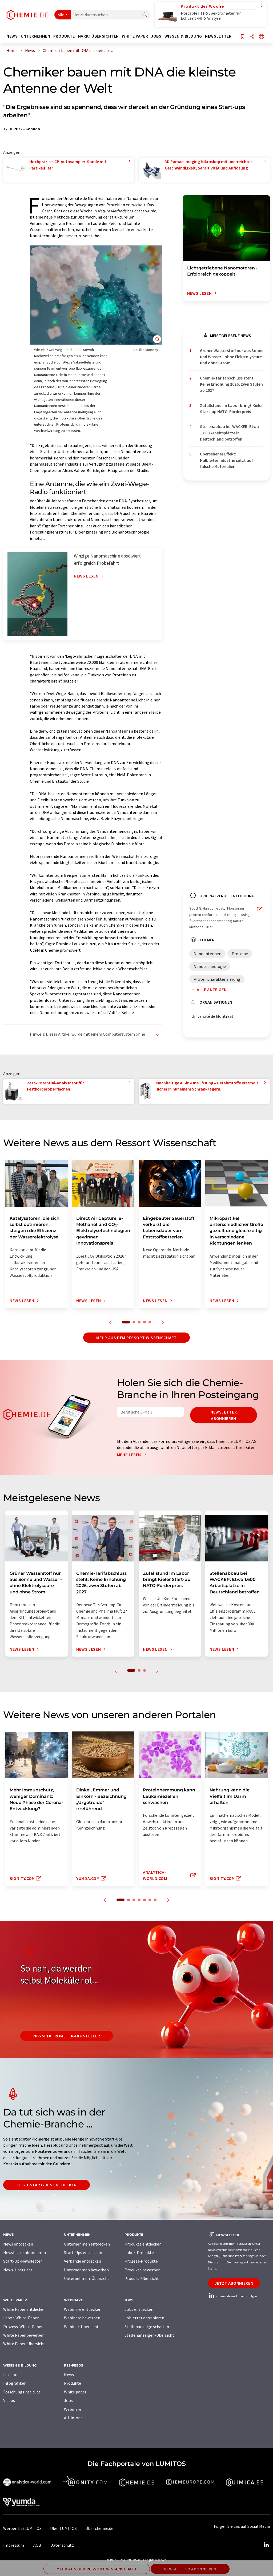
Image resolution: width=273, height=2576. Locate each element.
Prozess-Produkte (141, 2261)
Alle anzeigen (208, 989)
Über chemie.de (99, 2528)
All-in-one (73, 2417)
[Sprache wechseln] (261, 37)
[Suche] (144, 15)
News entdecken (18, 2244)
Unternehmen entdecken (87, 2244)
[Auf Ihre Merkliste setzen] (242, 37)
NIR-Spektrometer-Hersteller (66, 2035)
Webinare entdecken (82, 2309)
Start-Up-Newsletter (22, 2261)
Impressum (13, 2545)
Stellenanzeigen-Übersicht (149, 2335)
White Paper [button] (135, 36)
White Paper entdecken (24, 2309)
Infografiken (14, 2383)
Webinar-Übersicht (81, 2326)
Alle (61, 14)
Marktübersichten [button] (98, 36)
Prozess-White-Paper (23, 2326)
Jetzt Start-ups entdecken (46, 2184)
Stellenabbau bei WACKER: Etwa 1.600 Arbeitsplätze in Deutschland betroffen (229, 433)
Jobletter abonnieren (144, 2317)
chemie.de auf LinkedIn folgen (232, 2296)
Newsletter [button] (218, 36)
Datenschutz (62, 2545)
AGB (37, 2545)
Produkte (72, 2383)
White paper (75, 2392)
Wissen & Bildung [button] (183, 36)
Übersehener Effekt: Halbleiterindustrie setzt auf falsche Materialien (226, 460)
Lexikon (10, 2374)
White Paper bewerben (24, 2335)
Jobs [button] (156, 36)
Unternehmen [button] (35, 36)
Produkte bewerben (142, 2269)
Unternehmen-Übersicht (86, 2278)
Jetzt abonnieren (234, 2283)
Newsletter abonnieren (223, 1415)
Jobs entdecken (139, 2309)
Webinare (72, 2409)
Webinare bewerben (82, 2317)
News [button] (12, 36)
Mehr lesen (133, 1454)
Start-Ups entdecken (83, 2252)
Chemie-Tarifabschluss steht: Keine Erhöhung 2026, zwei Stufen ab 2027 (231, 384)
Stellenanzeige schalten (147, 2326)
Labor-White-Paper (21, 2317)
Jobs (68, 2400)
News (69, 2374)
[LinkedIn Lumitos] (266, 2545)
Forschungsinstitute (22, 2392)
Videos (9, 2400)
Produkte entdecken (143, 2244)
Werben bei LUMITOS (22, 2528)
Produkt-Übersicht (142, 2278)
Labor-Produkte (139, 2252)
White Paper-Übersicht (24, 2343)
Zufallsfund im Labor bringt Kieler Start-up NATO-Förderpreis (231, 408)
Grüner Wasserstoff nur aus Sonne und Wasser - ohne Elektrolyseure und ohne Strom (231, 357)
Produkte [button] (64, 36)
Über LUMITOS (63, 2528)
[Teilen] (252, 37)
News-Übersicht (18, 2269)
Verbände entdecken (82, 2261)
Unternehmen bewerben (86, 2269)
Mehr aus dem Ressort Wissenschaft (136, 1337)
